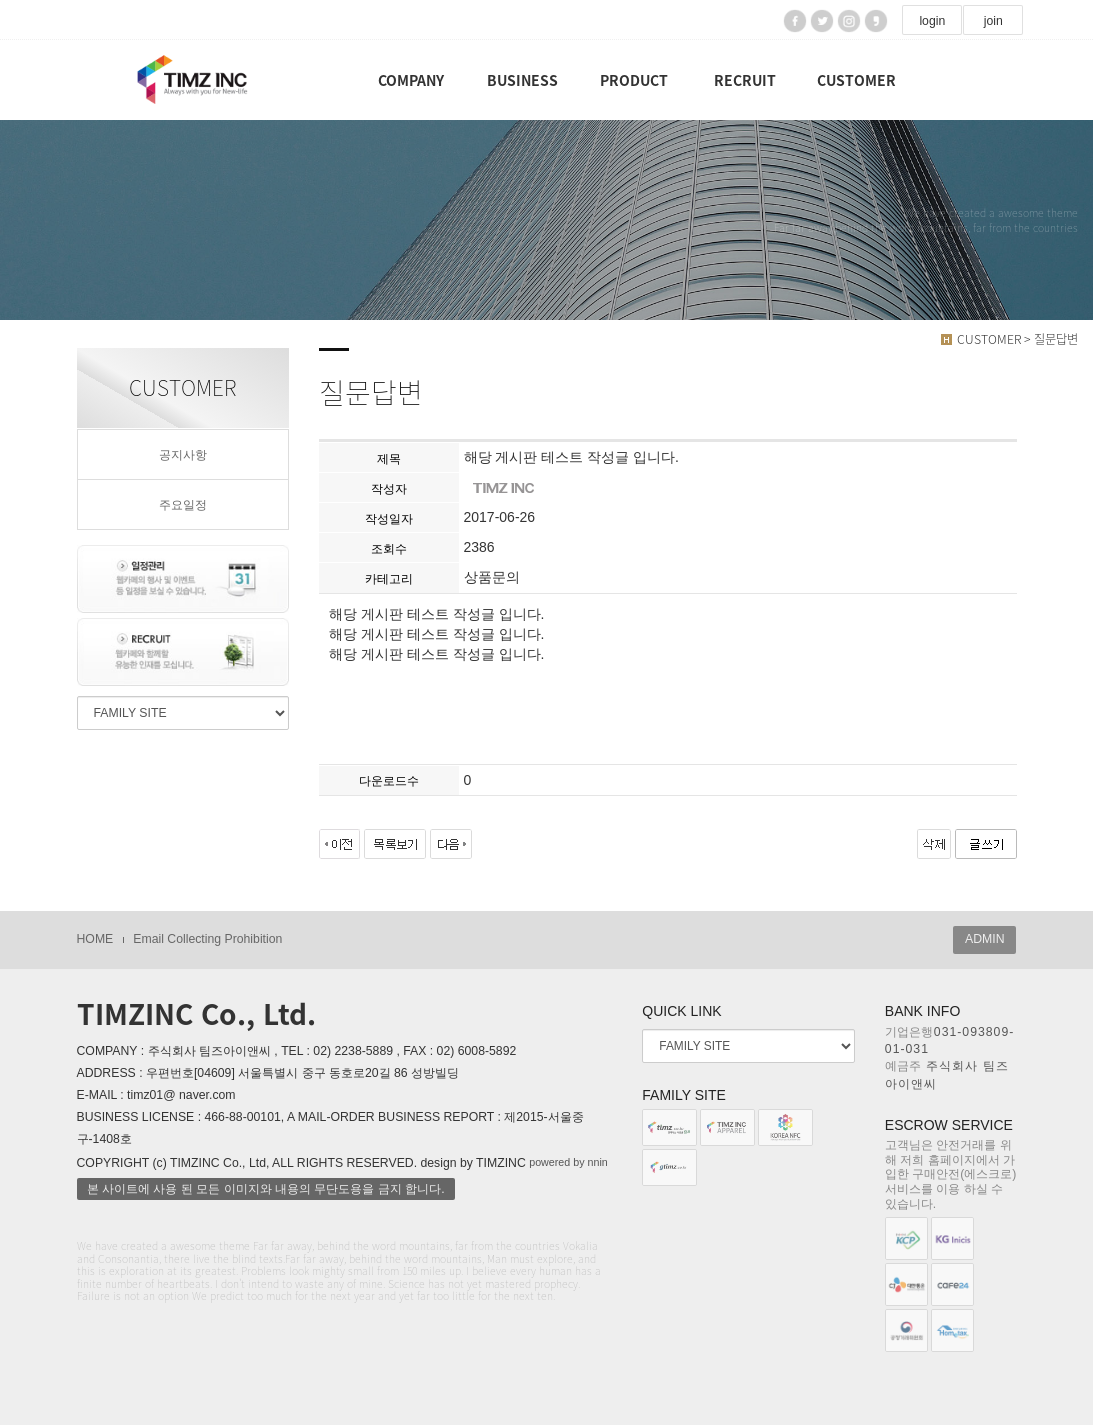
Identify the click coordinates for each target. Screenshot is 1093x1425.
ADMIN (984, 939)
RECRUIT (745, 80)
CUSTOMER (856, 80)
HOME (95, 939)
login (932, 21)
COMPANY (411, 80)
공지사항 (183, 455)
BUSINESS (522, 80)
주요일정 (183, 505)
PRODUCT (634, 80)
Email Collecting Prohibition (207, 939)
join (993, 21)
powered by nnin (568, 1162)
